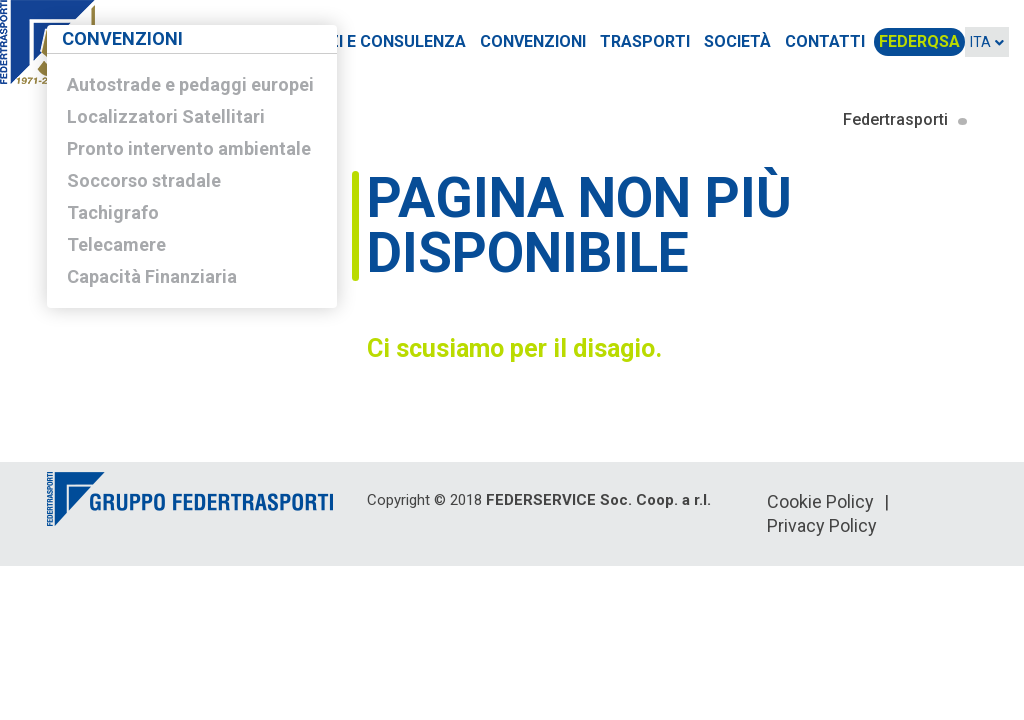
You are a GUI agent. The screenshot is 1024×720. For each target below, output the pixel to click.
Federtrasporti (895, 119)
